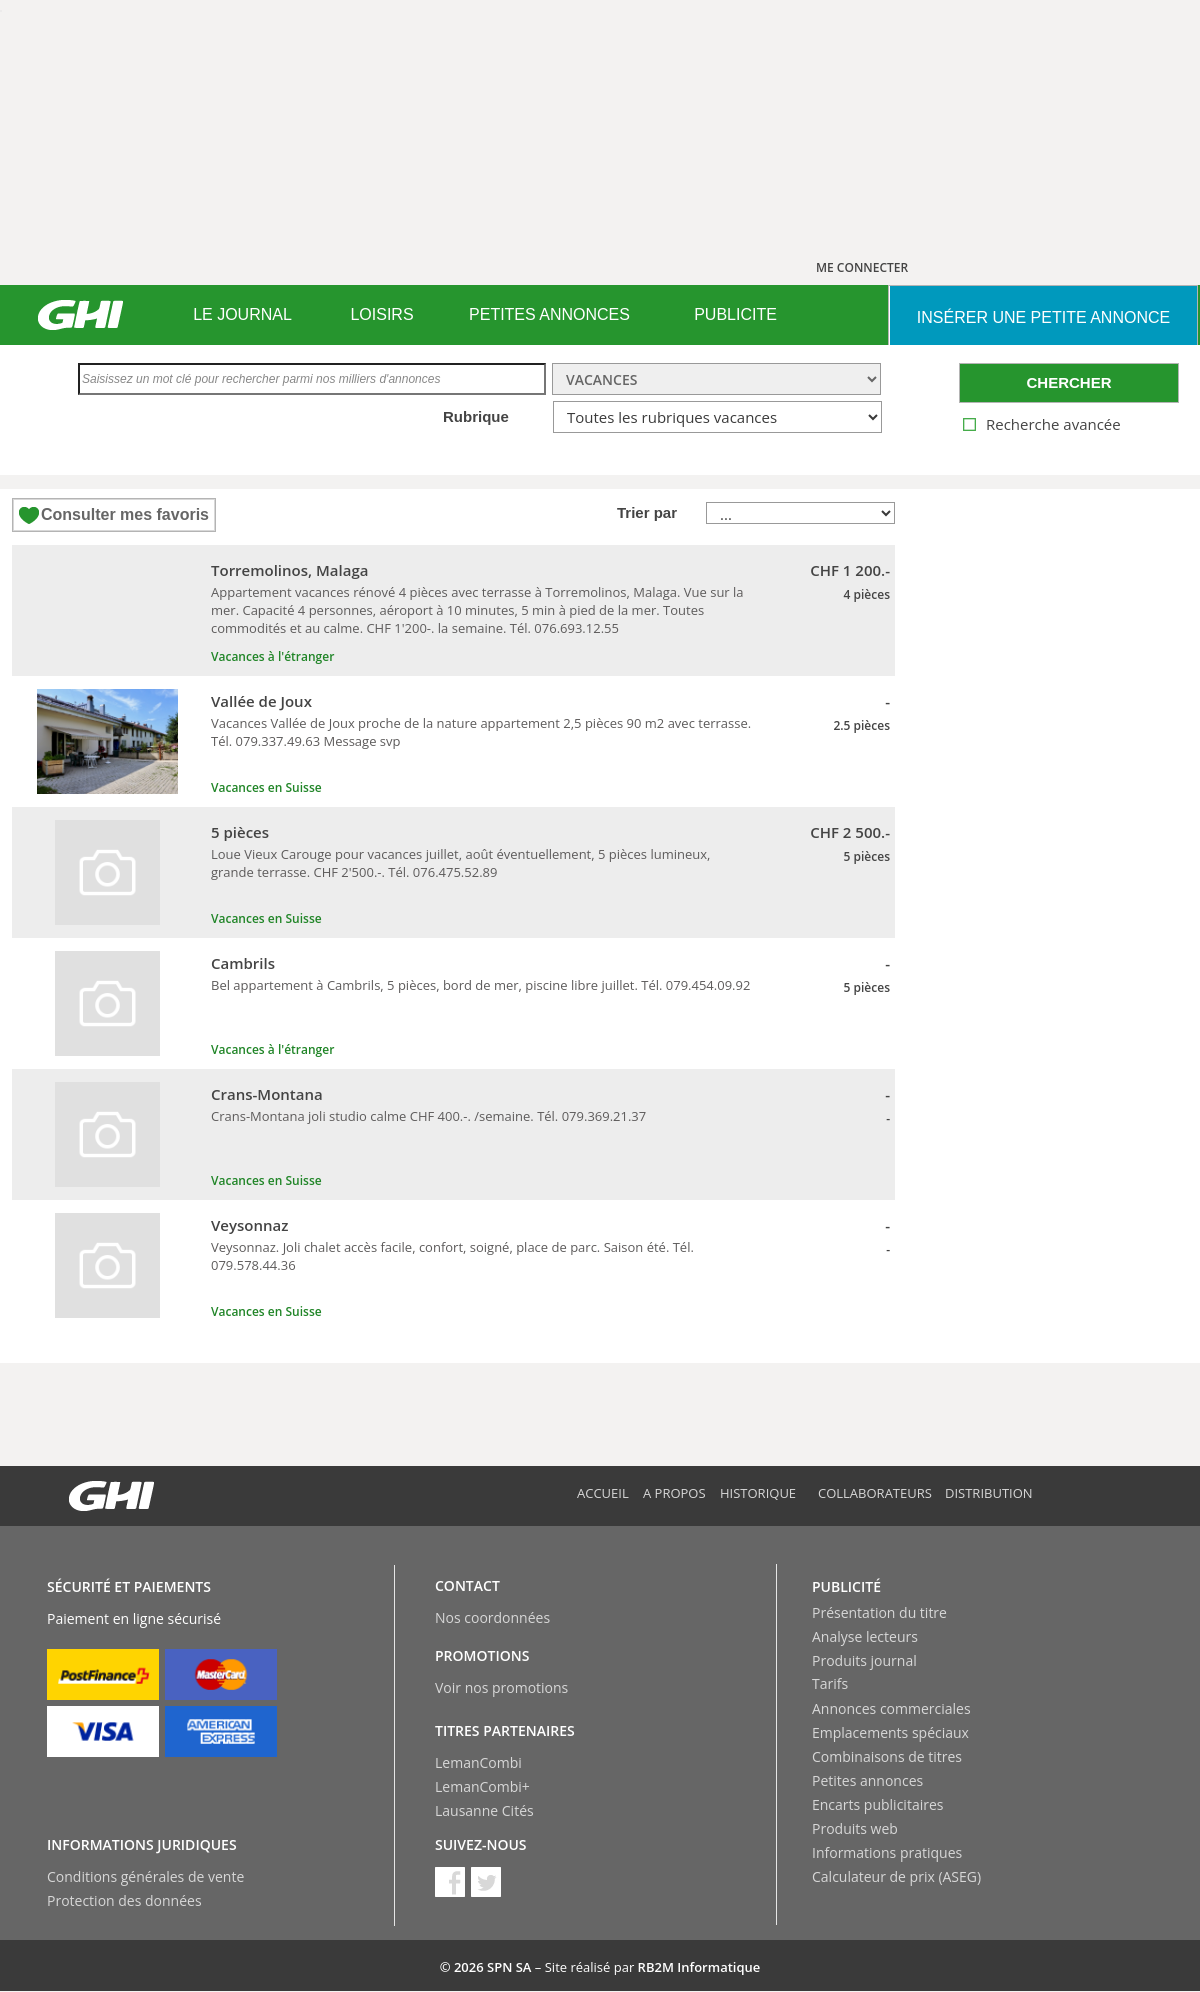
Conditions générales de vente (145, 1876)
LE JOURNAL (242, 314)
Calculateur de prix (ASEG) (896, 1876)
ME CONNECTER (862, 267)
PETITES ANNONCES (549, 314)
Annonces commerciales (891, 1708)
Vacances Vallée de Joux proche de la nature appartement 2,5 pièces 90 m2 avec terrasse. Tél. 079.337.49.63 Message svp (481, 732)
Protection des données (124, 1900)
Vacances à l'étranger (272, 656)
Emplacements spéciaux (890, 1732)
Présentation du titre (879, 1612)
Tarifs (830, 1683)
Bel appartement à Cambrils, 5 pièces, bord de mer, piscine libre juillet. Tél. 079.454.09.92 (480, 985)
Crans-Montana (267, 1094)
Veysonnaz (249, 1225)
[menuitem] (242, 315)
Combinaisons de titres (887, 1756)
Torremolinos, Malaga (289, 570)
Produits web (855, 1828)
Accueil (603, 1493)
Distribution (989, 1493)
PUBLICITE (735, 314)
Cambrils (243, 963)
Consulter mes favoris (125, 514)
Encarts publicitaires (877, 1804)
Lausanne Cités (484, 1810)
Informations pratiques (887, 1852)
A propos (674, 1493)
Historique (758, 1493)
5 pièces (240, 832)
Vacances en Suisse (266, 787)
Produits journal (864, 1660)
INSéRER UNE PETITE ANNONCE (1043, 317)
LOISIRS (381, 314)
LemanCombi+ (482, 1786)
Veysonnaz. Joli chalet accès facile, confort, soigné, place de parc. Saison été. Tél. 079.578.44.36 (452, 1256)
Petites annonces (867, 1780)
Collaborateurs (875, 1493)
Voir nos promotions (501, 1687)
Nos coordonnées (492, 1617)
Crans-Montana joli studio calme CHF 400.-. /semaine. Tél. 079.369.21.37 (428, 1116)
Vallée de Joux (261, 701)
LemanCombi (478, 1762)
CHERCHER (1068, 382)
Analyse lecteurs (865, 1636)
